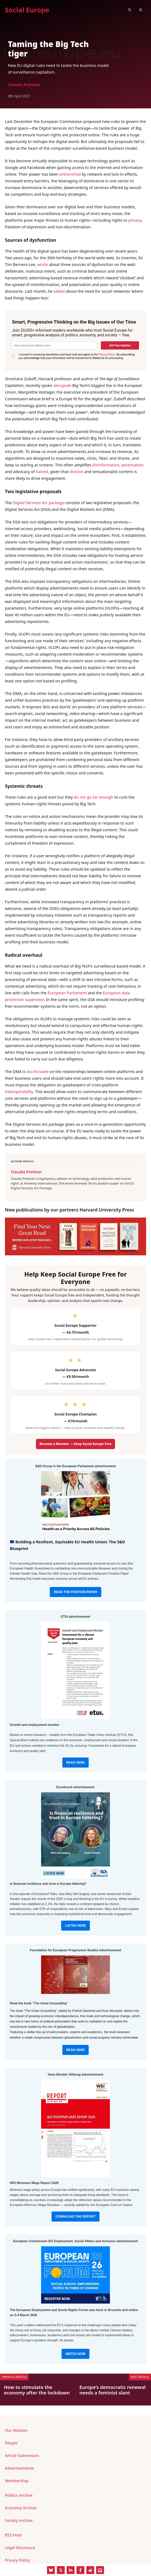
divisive (76, 471)
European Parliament (67, 993)
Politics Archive (18, 2495)
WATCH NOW (75, 2353)
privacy (134, 220)
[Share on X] (61, 2570)
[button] (129, 10)
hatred (42, 471)
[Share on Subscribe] (100, 2570)
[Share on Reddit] (90, 2570)
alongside (62, 385)
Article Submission (22, 2455)
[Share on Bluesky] (51, 2570)
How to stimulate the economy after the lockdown (37, 2390)
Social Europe (27, 9)
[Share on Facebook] (80, 2570)
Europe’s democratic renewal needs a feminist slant (112, 2390)
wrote (42, 264)
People (11, 2443)
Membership (16, 2480)
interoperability (19, 1091)
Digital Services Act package (38, 502)
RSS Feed (13, 2535)
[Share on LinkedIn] (71, 2570)
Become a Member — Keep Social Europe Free (75, 1444)
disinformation (106, 465)
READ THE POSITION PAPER (75, 1592)
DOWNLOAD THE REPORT (75, 2216)
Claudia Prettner (24, 84)
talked (59, 291)
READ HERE (75, 1762)
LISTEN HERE (75, 1925)
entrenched (70, 174)
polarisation (133, 465)
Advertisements (19, 2468)
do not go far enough (93, 797)
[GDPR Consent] (13, 355)
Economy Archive (21, 2507)
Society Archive (19, 2520)
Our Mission (16, 2430)
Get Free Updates (120, 345)
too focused (38, 1071)
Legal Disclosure (20, 2547)
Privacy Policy (107, 354)
